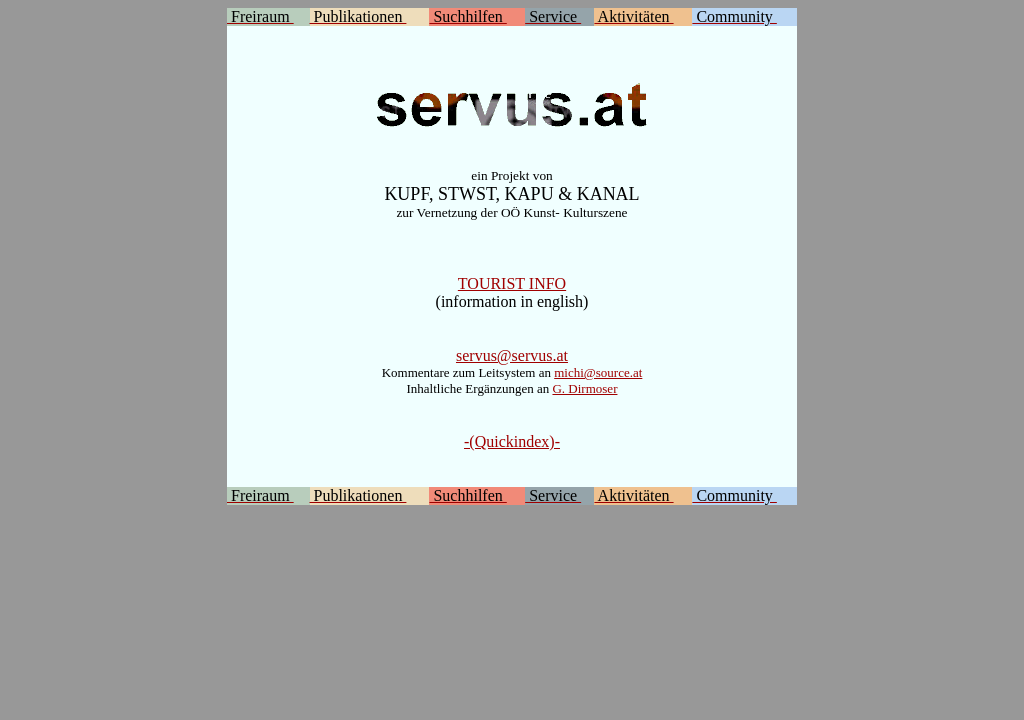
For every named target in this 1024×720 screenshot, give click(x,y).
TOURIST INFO (512, 283)
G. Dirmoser (584, 388)
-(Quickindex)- (512, 441)
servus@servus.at (512, 355)
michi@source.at (598, 372)
